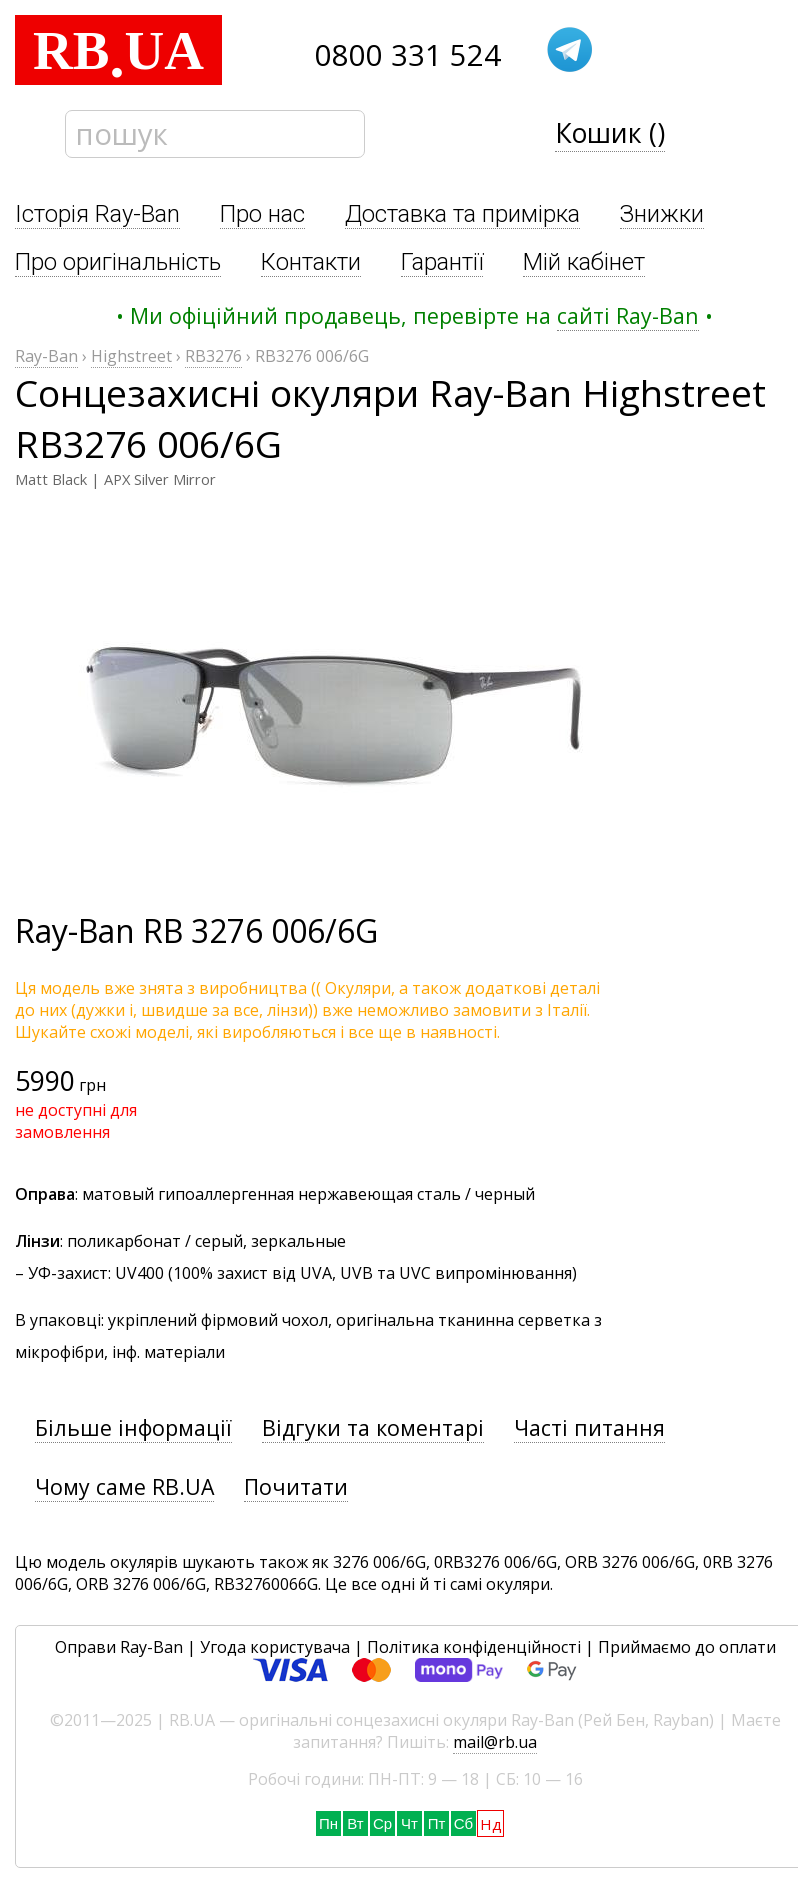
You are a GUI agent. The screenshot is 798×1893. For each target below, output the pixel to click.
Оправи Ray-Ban (119, 1647)
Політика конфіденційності (474, 1647)
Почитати (296, 1486)
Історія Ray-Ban (97, 214)
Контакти (311, 262)
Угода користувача (275, 1647)
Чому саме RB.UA (124, 1486)
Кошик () (610, 133)
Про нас (262, 214)
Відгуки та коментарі (373, 1427)
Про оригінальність (118, 262)
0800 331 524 (408, 55)
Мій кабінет (584, 262)
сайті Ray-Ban (628, 315)
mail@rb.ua (495, 1742)
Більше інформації (133, 1427)
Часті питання (589, 1427)
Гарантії (442, 262)
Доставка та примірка (462, 214)
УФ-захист (68, 1273)
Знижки (662, 214)
